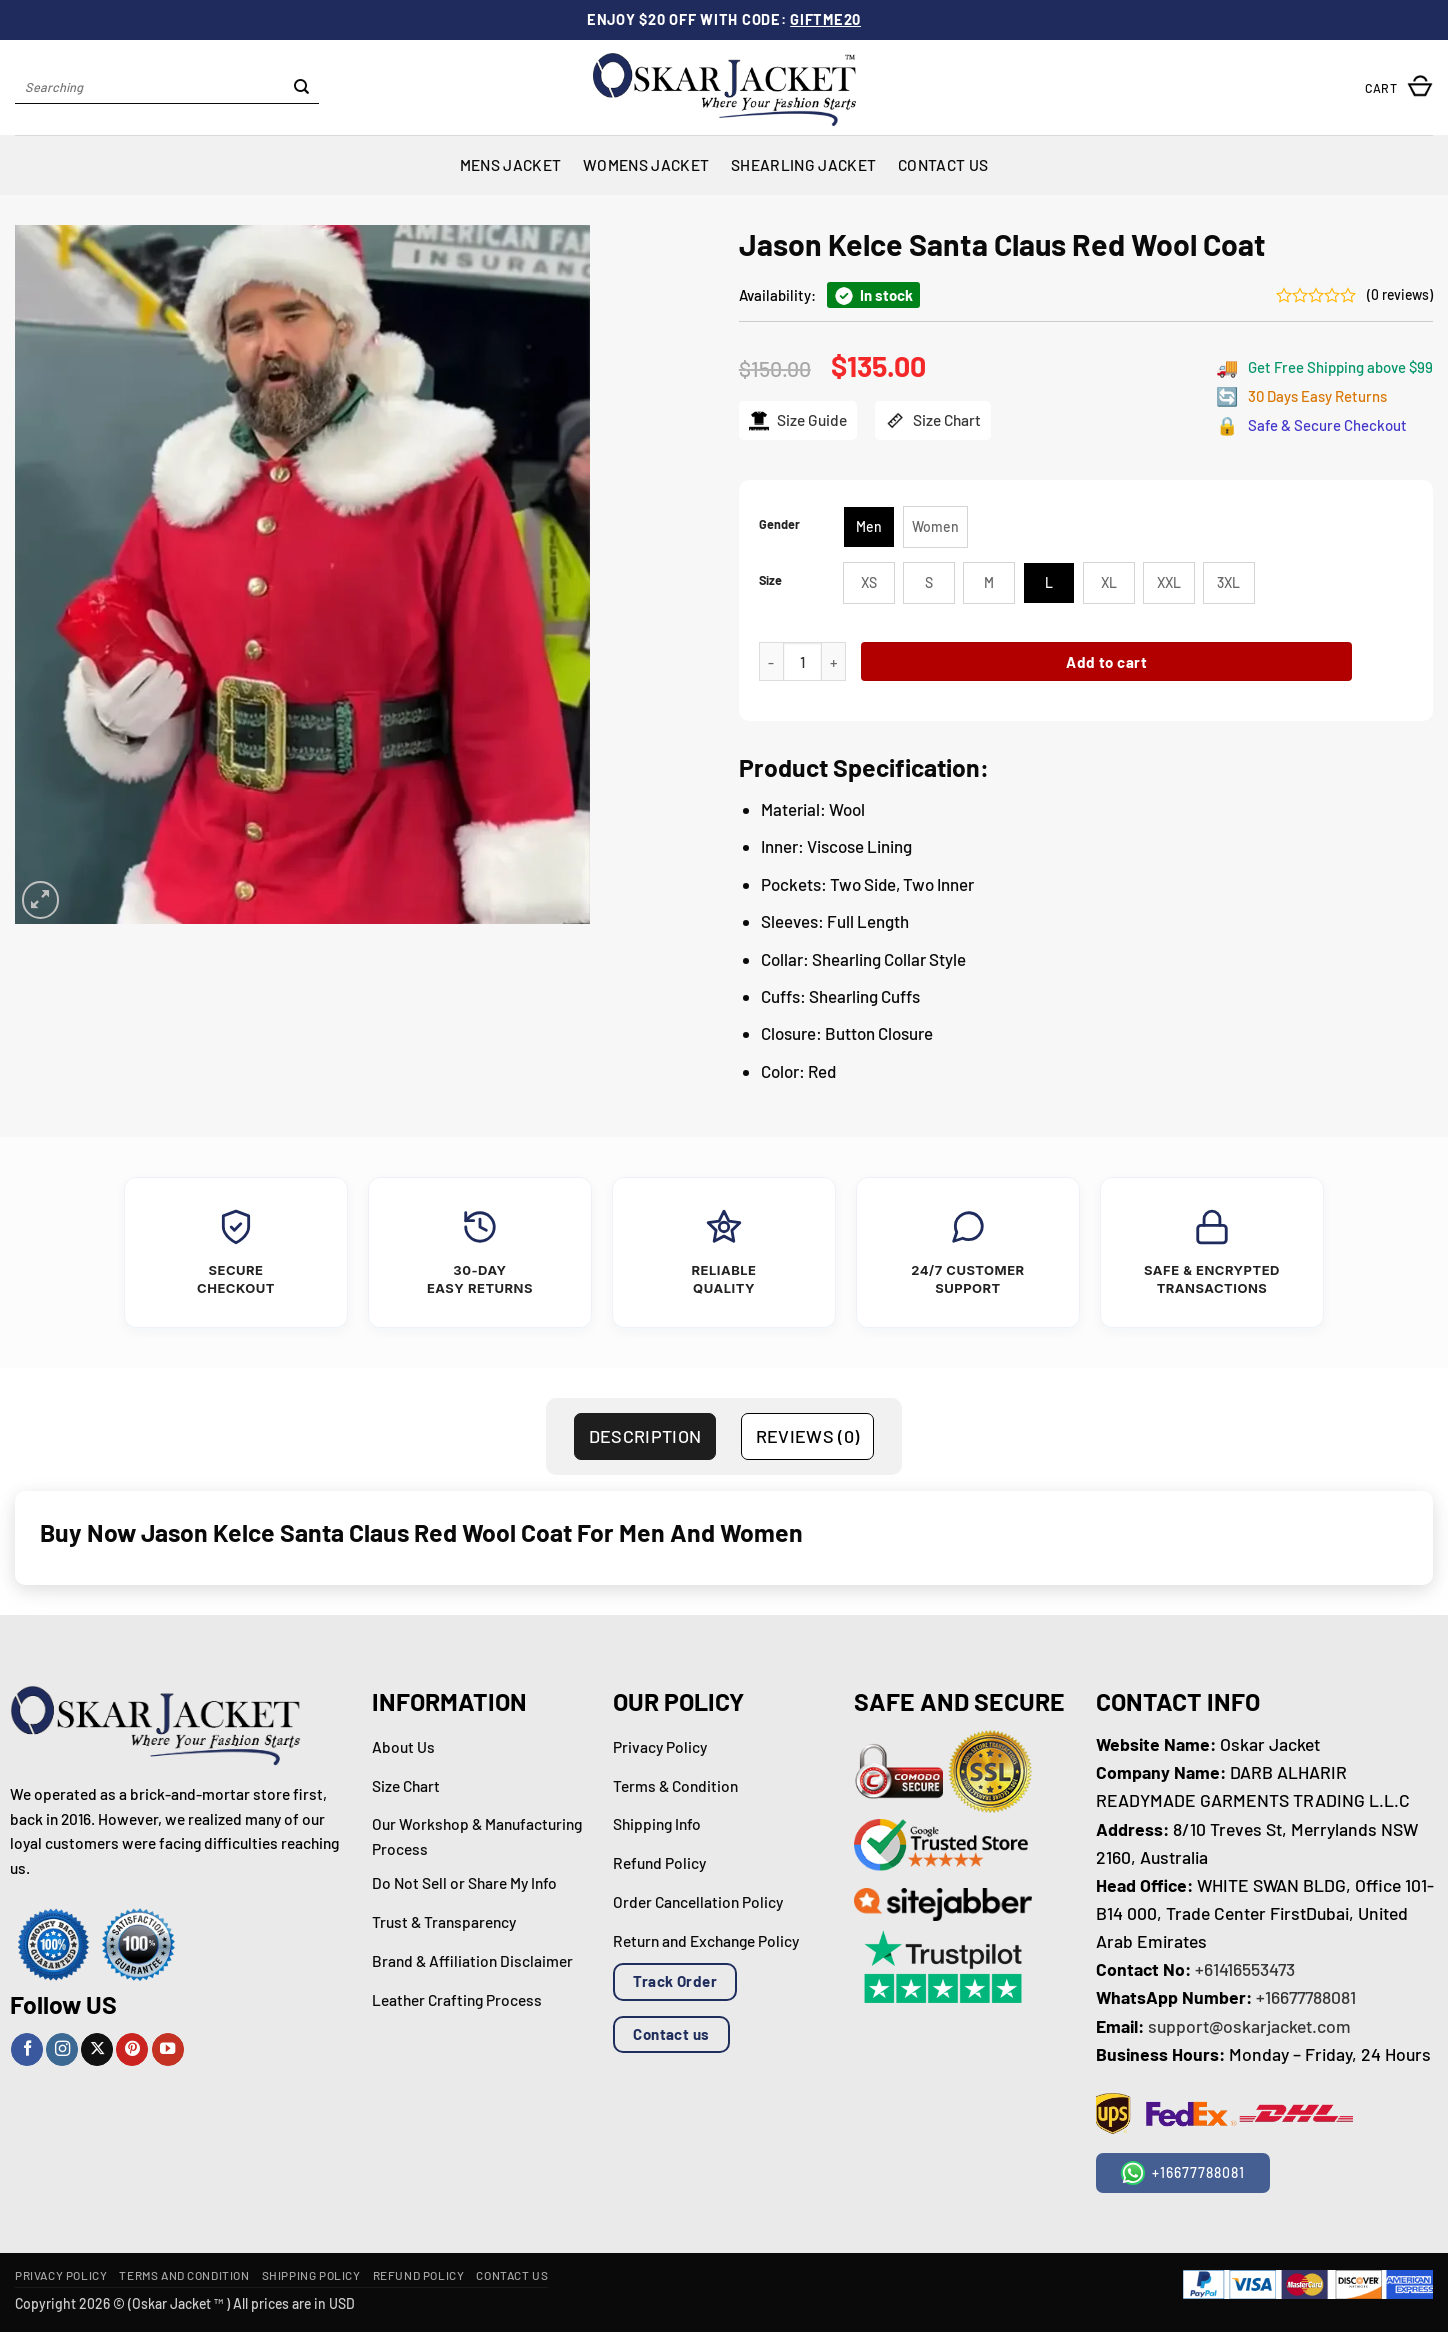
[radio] (869, 527)
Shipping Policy (311, 2275)
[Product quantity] (802, 661)
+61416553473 (1245, 1969)
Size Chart (933, 420)
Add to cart (1106, 662)
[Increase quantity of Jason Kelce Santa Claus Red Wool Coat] (834, 661)
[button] (1399, 87)
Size (770, 580)
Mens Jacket (510, 164)
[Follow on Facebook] (27, 2049)
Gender (779, 524)
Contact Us (943, 164)
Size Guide (798, 420)
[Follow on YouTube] (168, 2049)
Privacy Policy (61, 2275)
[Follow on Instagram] (62, 2049)
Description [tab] (645, 1436)
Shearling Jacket (803, 164)
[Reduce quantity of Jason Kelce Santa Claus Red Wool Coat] (771, 661)
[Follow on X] (97, 2049)
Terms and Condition (184, 2275)
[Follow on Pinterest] (132, 2049)
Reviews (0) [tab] (808, 1436)
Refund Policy (419, 2275)
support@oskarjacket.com (1249, 2026)
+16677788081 (1306, 1997)
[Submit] (301, 88)
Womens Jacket (646, 164)
